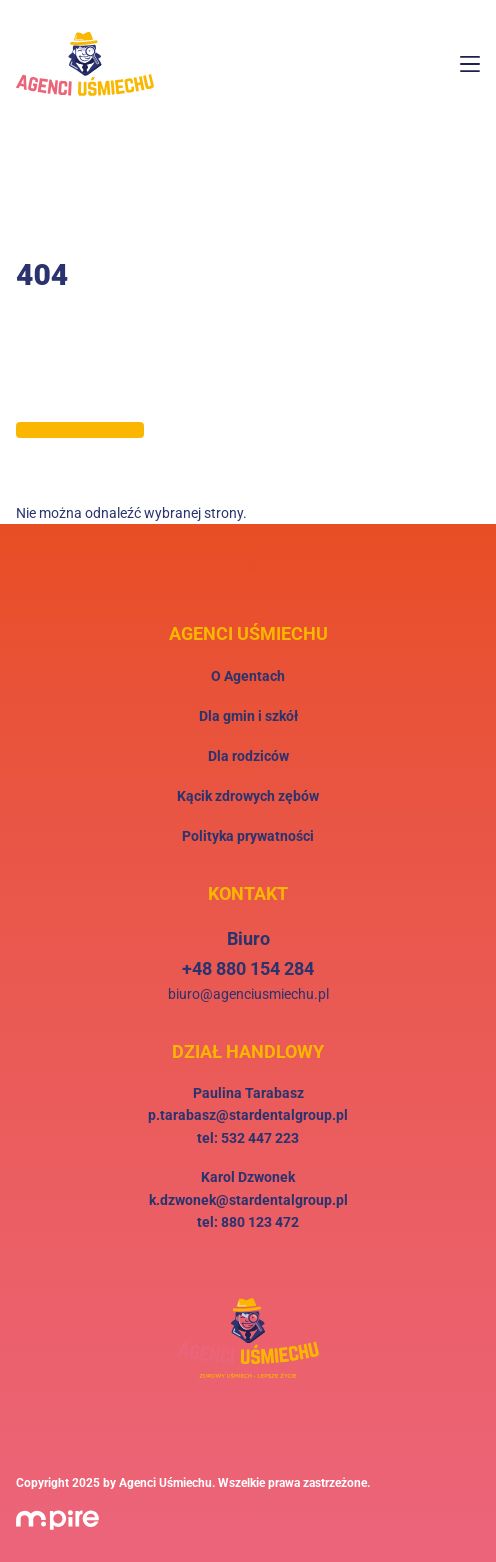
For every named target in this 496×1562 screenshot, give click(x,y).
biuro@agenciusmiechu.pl (248, 994)
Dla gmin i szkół (248, 716)
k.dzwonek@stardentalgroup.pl (248, 1200)
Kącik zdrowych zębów (248, 796)
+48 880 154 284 (248, 968)
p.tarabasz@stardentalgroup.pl (248, 1115)
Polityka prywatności (248, 836)
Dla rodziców (248, 756)
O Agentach (248, 676)
